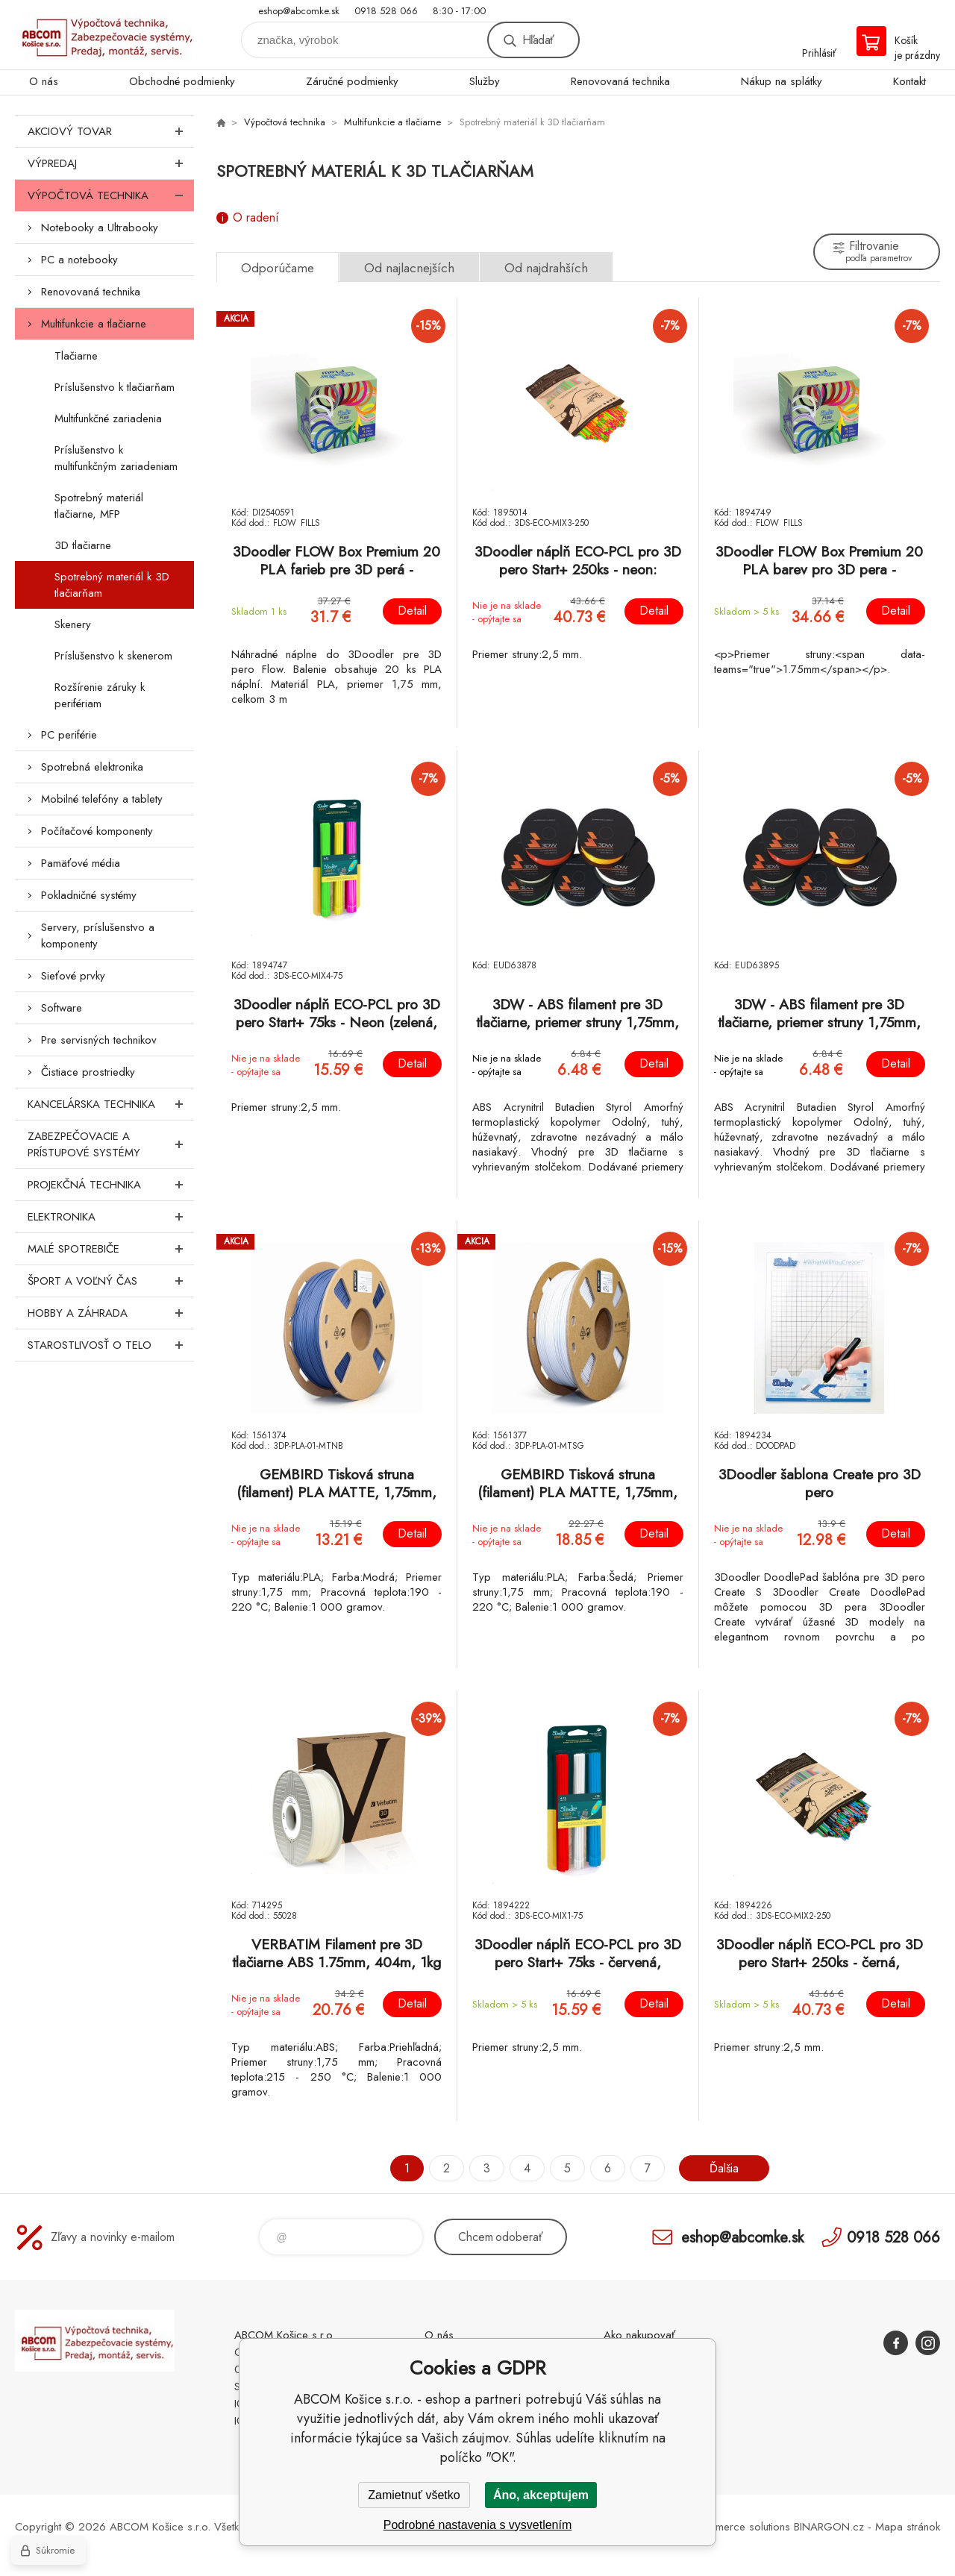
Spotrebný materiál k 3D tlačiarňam (111, 584)
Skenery (72, 624)
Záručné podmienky (352, 81)
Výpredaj (111, 163)
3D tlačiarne (82, 545)
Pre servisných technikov (99, 1040)
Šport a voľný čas (111, 1281)
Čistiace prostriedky (88, 1072)
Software (61, 1008)
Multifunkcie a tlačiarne (93, 324)
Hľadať (538, 39)
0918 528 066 (386, 11)
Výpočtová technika (111, 195)
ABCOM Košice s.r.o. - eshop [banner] (104, 34)
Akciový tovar (111, 131)
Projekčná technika (111, 1184)
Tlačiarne (76, 356)
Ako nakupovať (639, 2335)
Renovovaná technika (620, 81)
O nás (43, 81)
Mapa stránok (907, 2527)
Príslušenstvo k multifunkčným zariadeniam (116, 458)
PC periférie (69, 735)
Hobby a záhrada (111, 1313)
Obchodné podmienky (182, 81)
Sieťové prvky (73, 976)
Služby (484, 81)
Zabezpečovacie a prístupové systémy (111, 1144)
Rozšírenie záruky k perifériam (99, 695)
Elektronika (111, 1216)
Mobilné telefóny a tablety (102, 799)
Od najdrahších (546, 268)
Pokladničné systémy (89, 895)
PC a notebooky (79, 259)
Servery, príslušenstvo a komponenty (97, 935)
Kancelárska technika (111, 1104)
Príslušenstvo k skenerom (113, 656)
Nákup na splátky (781, 81)
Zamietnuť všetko (414, 2495)
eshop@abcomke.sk (298, 11)
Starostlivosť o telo (111, 1345)
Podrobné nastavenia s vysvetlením (477, 2525)
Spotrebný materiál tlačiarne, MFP (98, 505)
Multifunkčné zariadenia (108, 418)
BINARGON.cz (829, 2527)
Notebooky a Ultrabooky (99, 227)
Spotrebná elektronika (92, 767)
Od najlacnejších (409, 268)
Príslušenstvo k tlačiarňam (114, 387)
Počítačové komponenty (97, 831)
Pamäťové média (80, 863)
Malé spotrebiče (111, 1249)
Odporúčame (277, 268)
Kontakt (909, 81)
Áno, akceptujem (541, 2495)
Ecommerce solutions (739, 2527)
